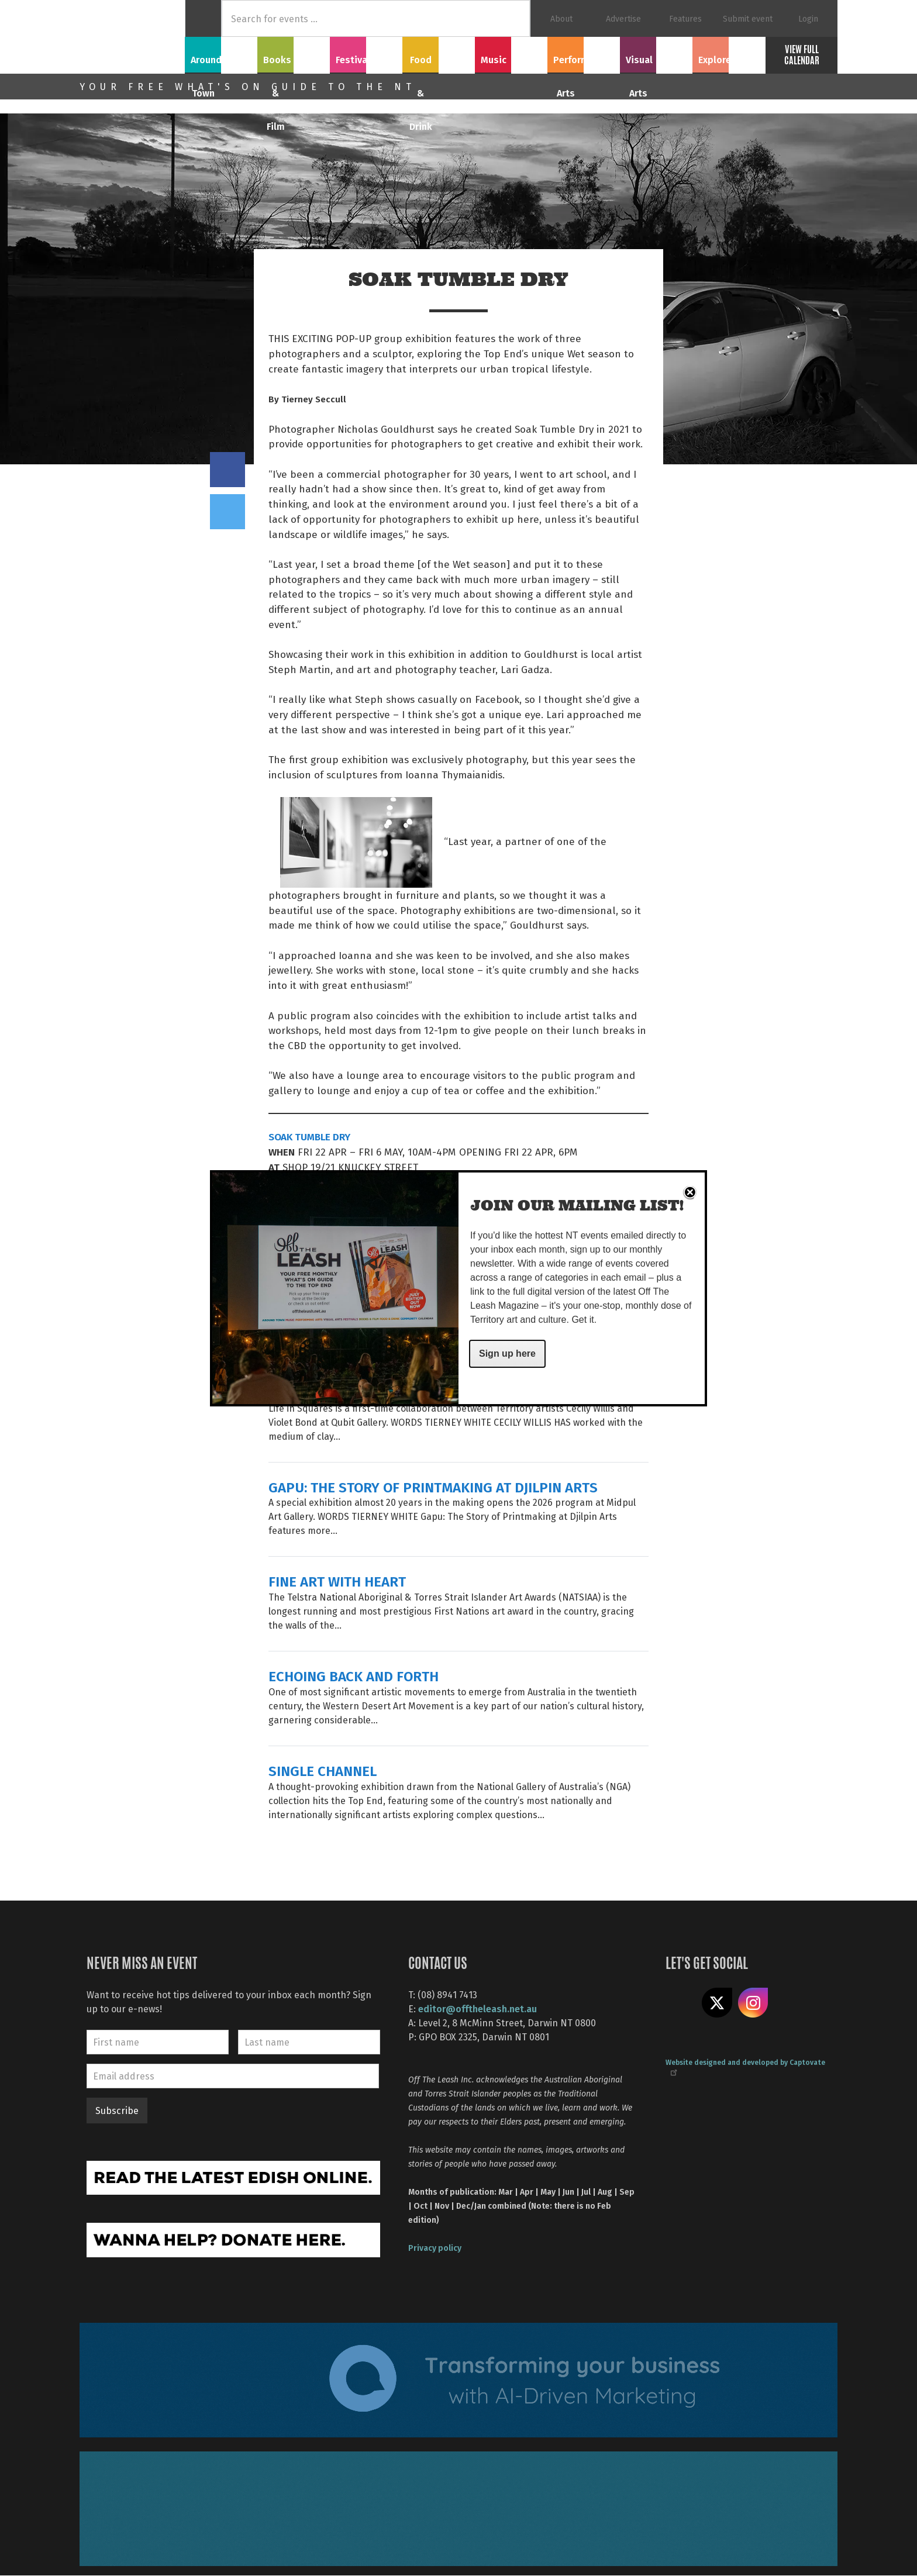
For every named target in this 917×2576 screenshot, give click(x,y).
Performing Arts (584, 53)
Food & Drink (439, 53)
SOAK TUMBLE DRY (309, 1136)
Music (511, 53)
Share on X (717, 2003)
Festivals (366, 53)
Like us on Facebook (681, 2003)
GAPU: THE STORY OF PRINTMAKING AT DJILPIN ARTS (433, 1487)
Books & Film (294, 53)
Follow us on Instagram (753, 2003)
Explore (728, 53)
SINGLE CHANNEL (322, 1770)
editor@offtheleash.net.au (477, 2008)
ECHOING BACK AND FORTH (353, 1676)
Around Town (221, 53)
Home (203, 18)
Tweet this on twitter (227, 511)
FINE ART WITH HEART (337, 1581)
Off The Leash (132, 37)
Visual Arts (656, 53)
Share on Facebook (227, 469)
